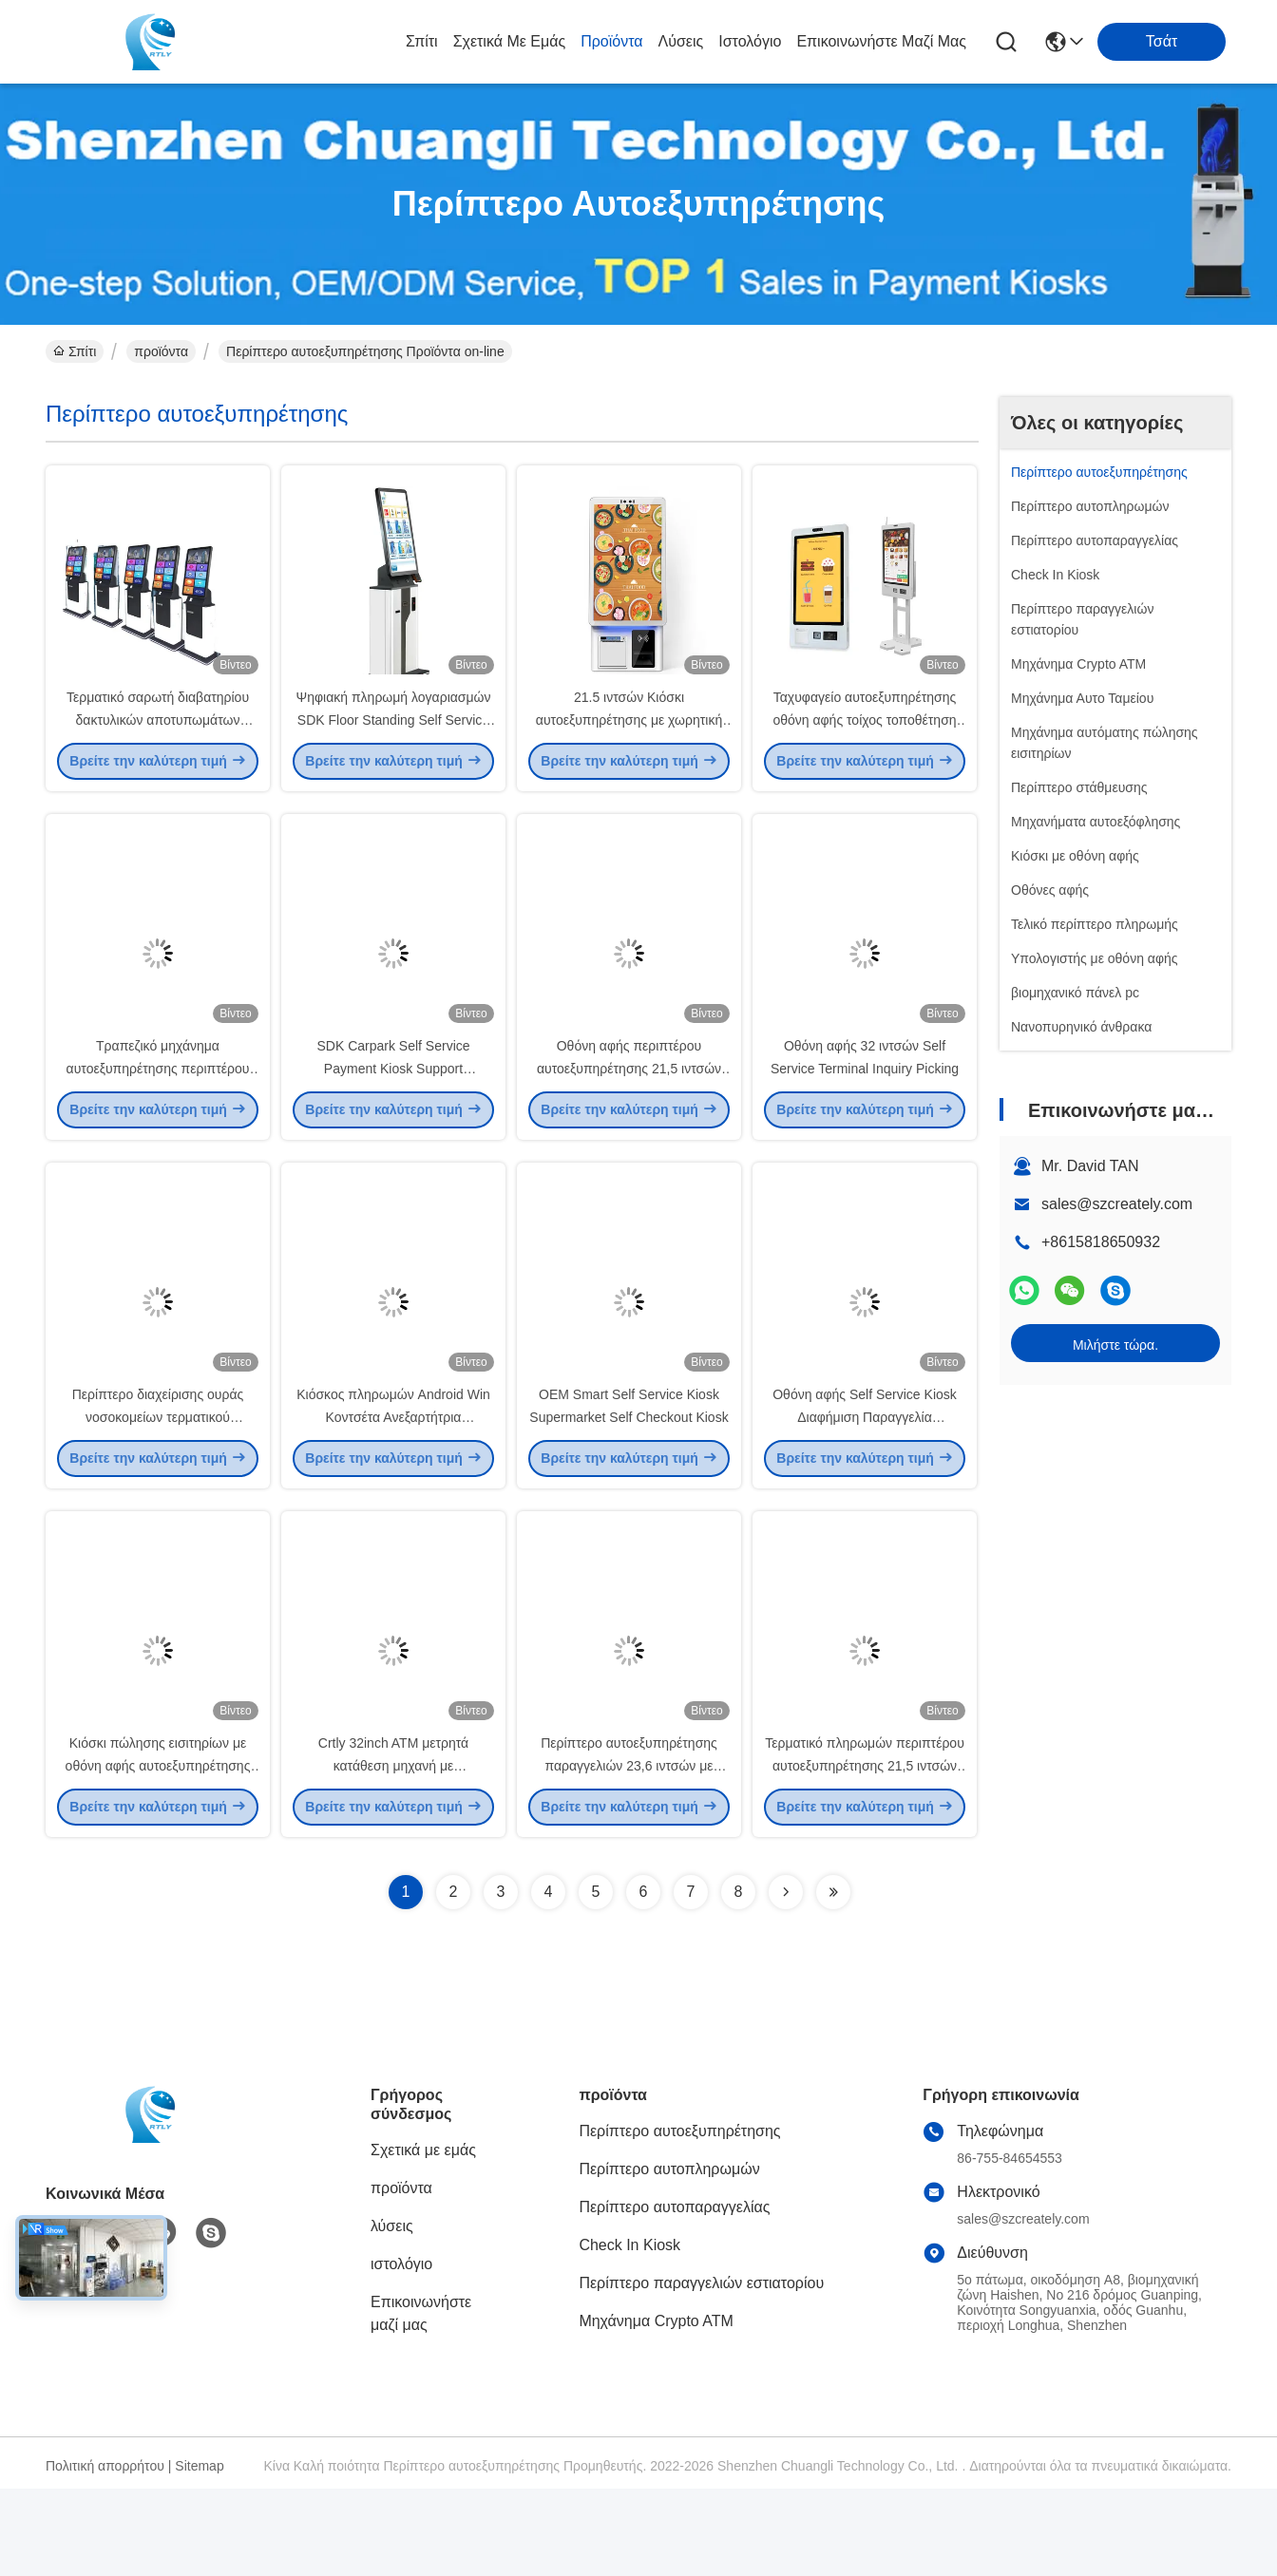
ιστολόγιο (749, 41)
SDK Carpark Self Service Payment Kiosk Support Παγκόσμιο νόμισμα (392, 1111)
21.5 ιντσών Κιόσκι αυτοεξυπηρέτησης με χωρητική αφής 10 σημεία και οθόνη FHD (629, 740)
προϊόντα (611, 41)
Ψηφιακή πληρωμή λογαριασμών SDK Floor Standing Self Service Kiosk (393, 740)
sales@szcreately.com (1116, 1204)
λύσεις (681, 41)
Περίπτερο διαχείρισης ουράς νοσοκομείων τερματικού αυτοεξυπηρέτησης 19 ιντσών (158, 1481)
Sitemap (199, 2553)
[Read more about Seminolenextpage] (786, 1979)
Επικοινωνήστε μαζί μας (881, 41)
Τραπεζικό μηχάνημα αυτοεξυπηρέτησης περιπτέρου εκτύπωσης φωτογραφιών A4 (158, 1111)
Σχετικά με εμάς (509, 41)
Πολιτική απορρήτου (105, 2553)
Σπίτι (422, 41)
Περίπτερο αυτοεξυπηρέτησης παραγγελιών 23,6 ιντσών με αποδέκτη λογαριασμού (629, 1852)
